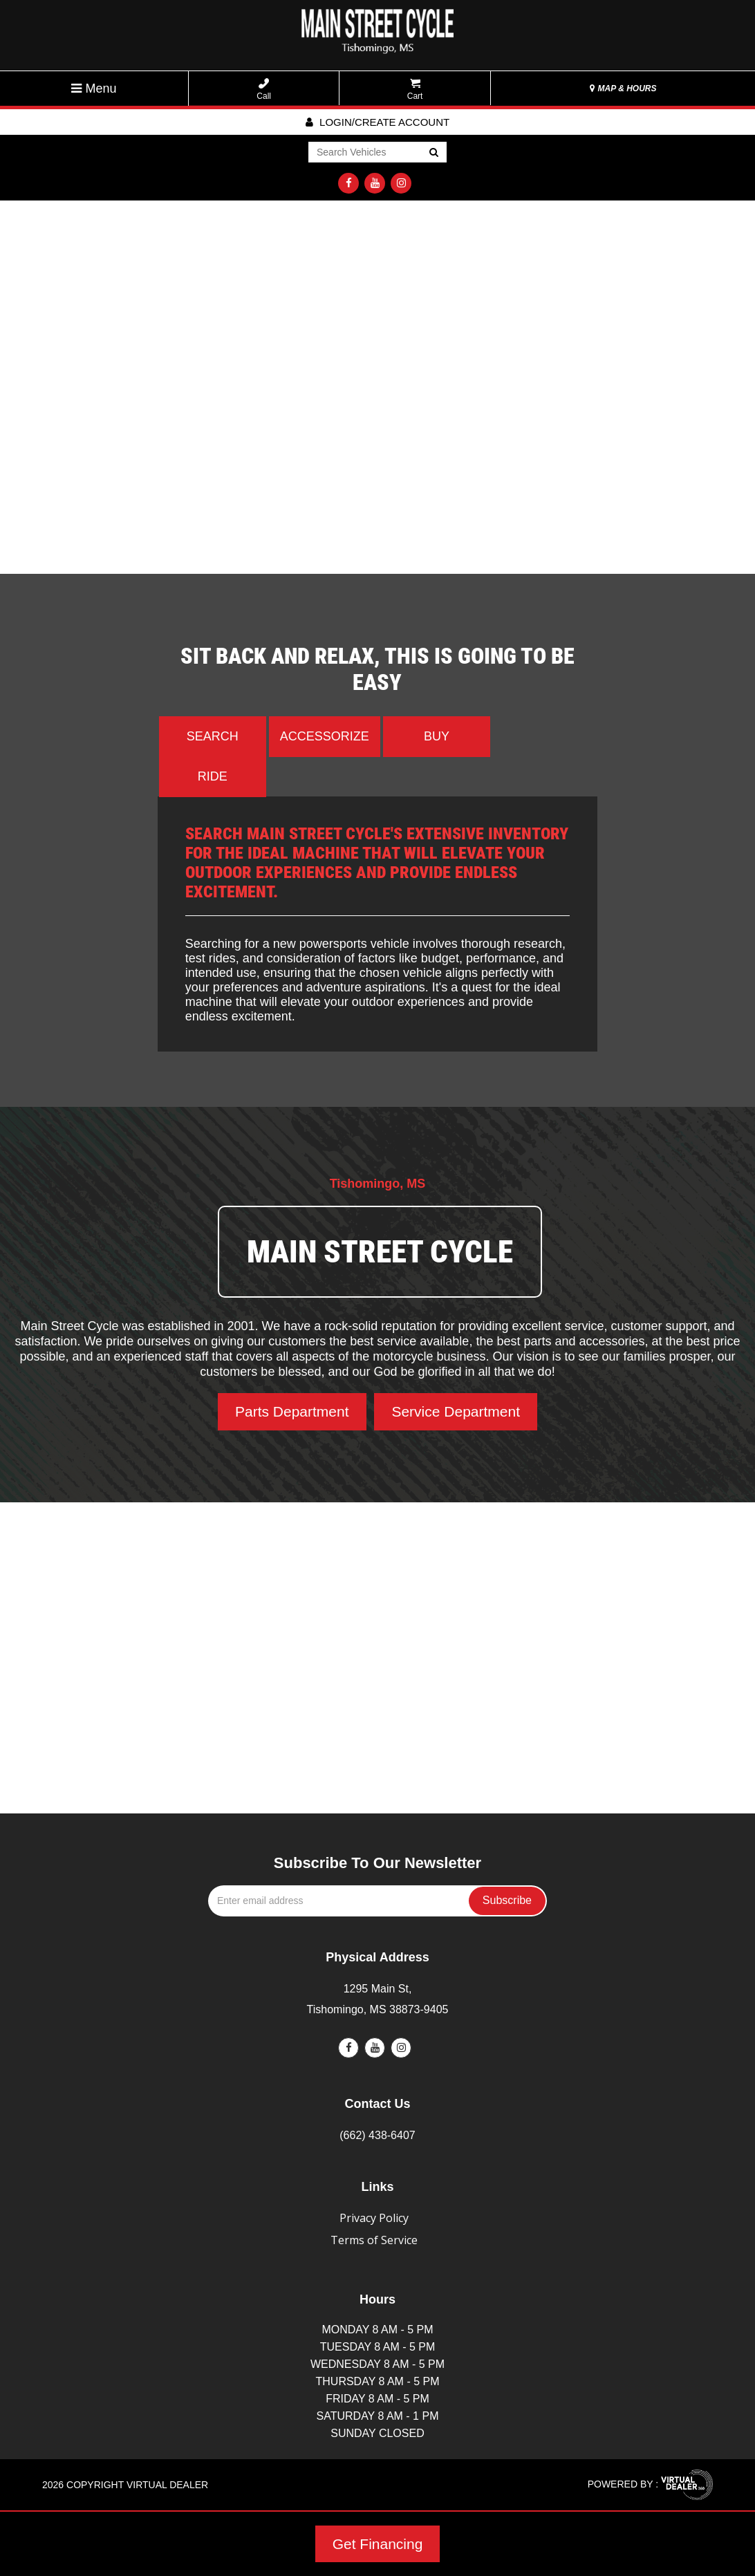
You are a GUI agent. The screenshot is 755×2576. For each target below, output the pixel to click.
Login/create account (377, 122)
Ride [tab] (212, 776)
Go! (433, 153)
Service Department (455, 1411)
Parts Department (292, 1411)
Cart (415, 89)
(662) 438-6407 (377, 2135)
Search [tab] (213, 736)
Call (264, 89)
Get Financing (378, 2544)
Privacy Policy (374, 2217)
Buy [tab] (436, 736)
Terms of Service (374, 2240)
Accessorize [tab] (324, 736)
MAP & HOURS (623, 88)
